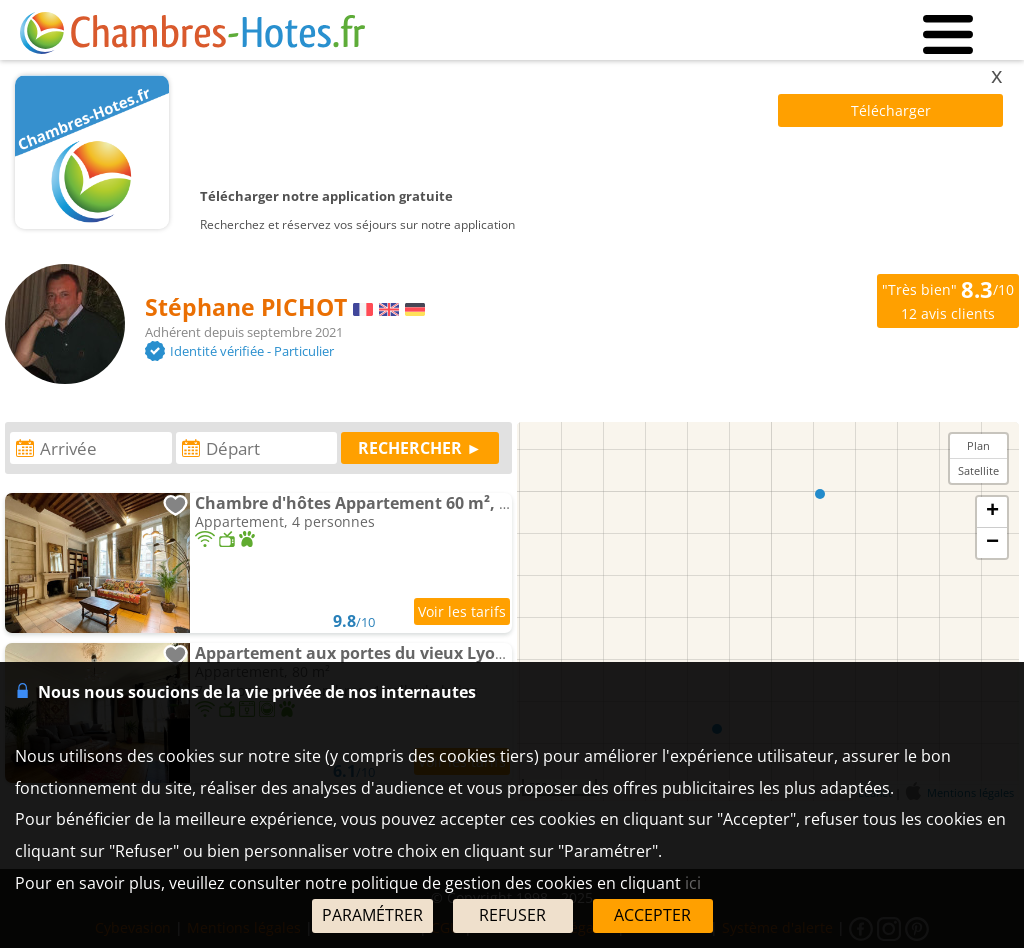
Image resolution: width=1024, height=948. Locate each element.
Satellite (978, 470)
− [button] (992, 543)
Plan (978, 445)
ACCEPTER (652, 915)
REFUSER (512, 915)
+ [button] (992, 512)
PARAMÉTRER (372, 915)
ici (693, 883)
